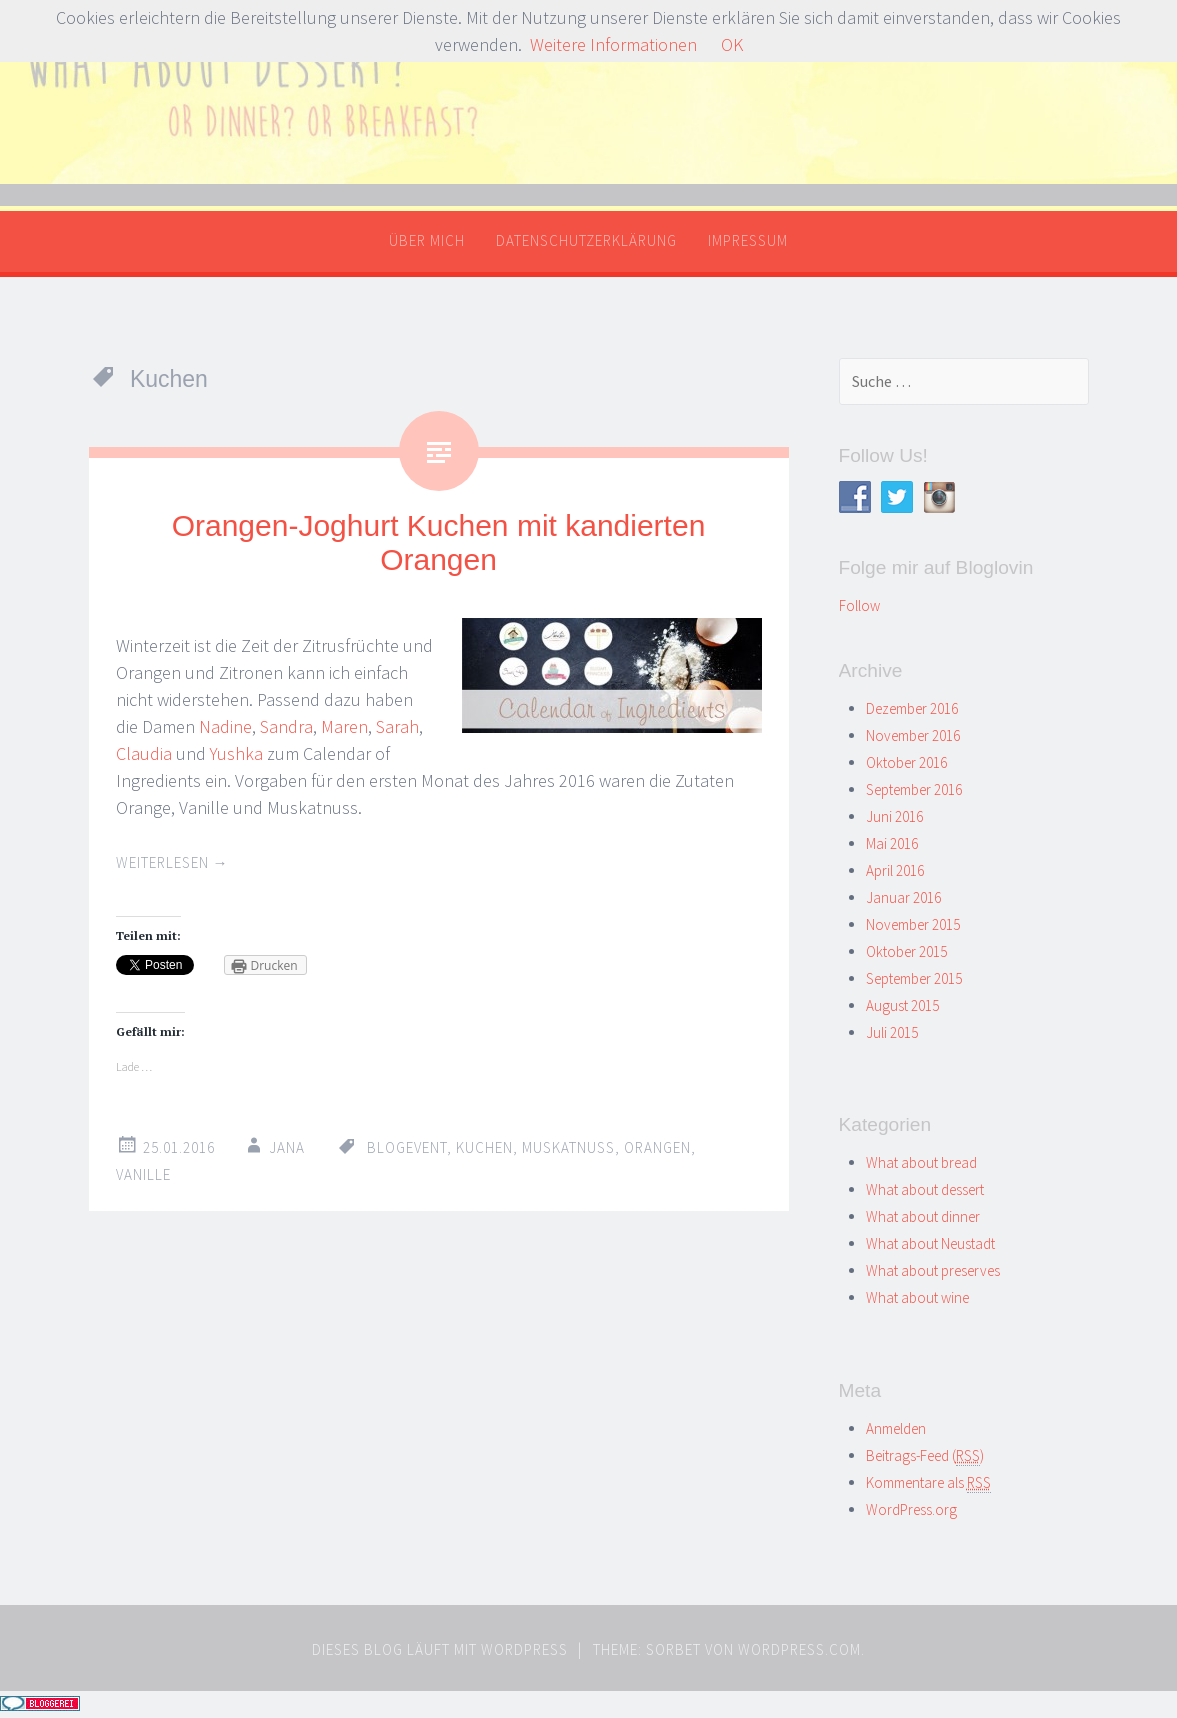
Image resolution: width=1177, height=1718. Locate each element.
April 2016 (895, 870)
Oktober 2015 (906, 951)
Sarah (397, 726)
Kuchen (484, 1147)
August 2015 (902, 1005)
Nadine (225, 726)
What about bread (921, 1162)
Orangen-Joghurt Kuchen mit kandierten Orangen (439, 542)
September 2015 (914, 978)
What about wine (917, 1297)
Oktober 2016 (906, 762)
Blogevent (407, 1147)
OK (732, 44)
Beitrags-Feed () (925, 1455)
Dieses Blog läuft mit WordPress (440, 1649)
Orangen (657, 1147)
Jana (287, 1147)
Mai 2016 (892, 843)
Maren (344, 726)
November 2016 (913, 735)
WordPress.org (911, 1509)
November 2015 (913, 924)
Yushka (236, 753)
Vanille (143, 1174)
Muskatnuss (568, 1147)
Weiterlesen (172, 862)
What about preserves (933, 1270)
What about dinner (923, 1216)
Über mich (427, 240)
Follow (859, 605)
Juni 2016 (894, 816)
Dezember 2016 (912, 708)
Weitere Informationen (613, 44)
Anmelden (896, 1428)
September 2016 (914, 789)
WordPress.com (799, 1649)
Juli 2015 (892, 1032)
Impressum (748, 240)
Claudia (144, 753)
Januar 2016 (903, 897)
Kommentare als (928, 1482)
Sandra (286, 726)
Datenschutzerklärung (586, 240)
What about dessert (925, 1189)
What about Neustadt (930, 1243)
